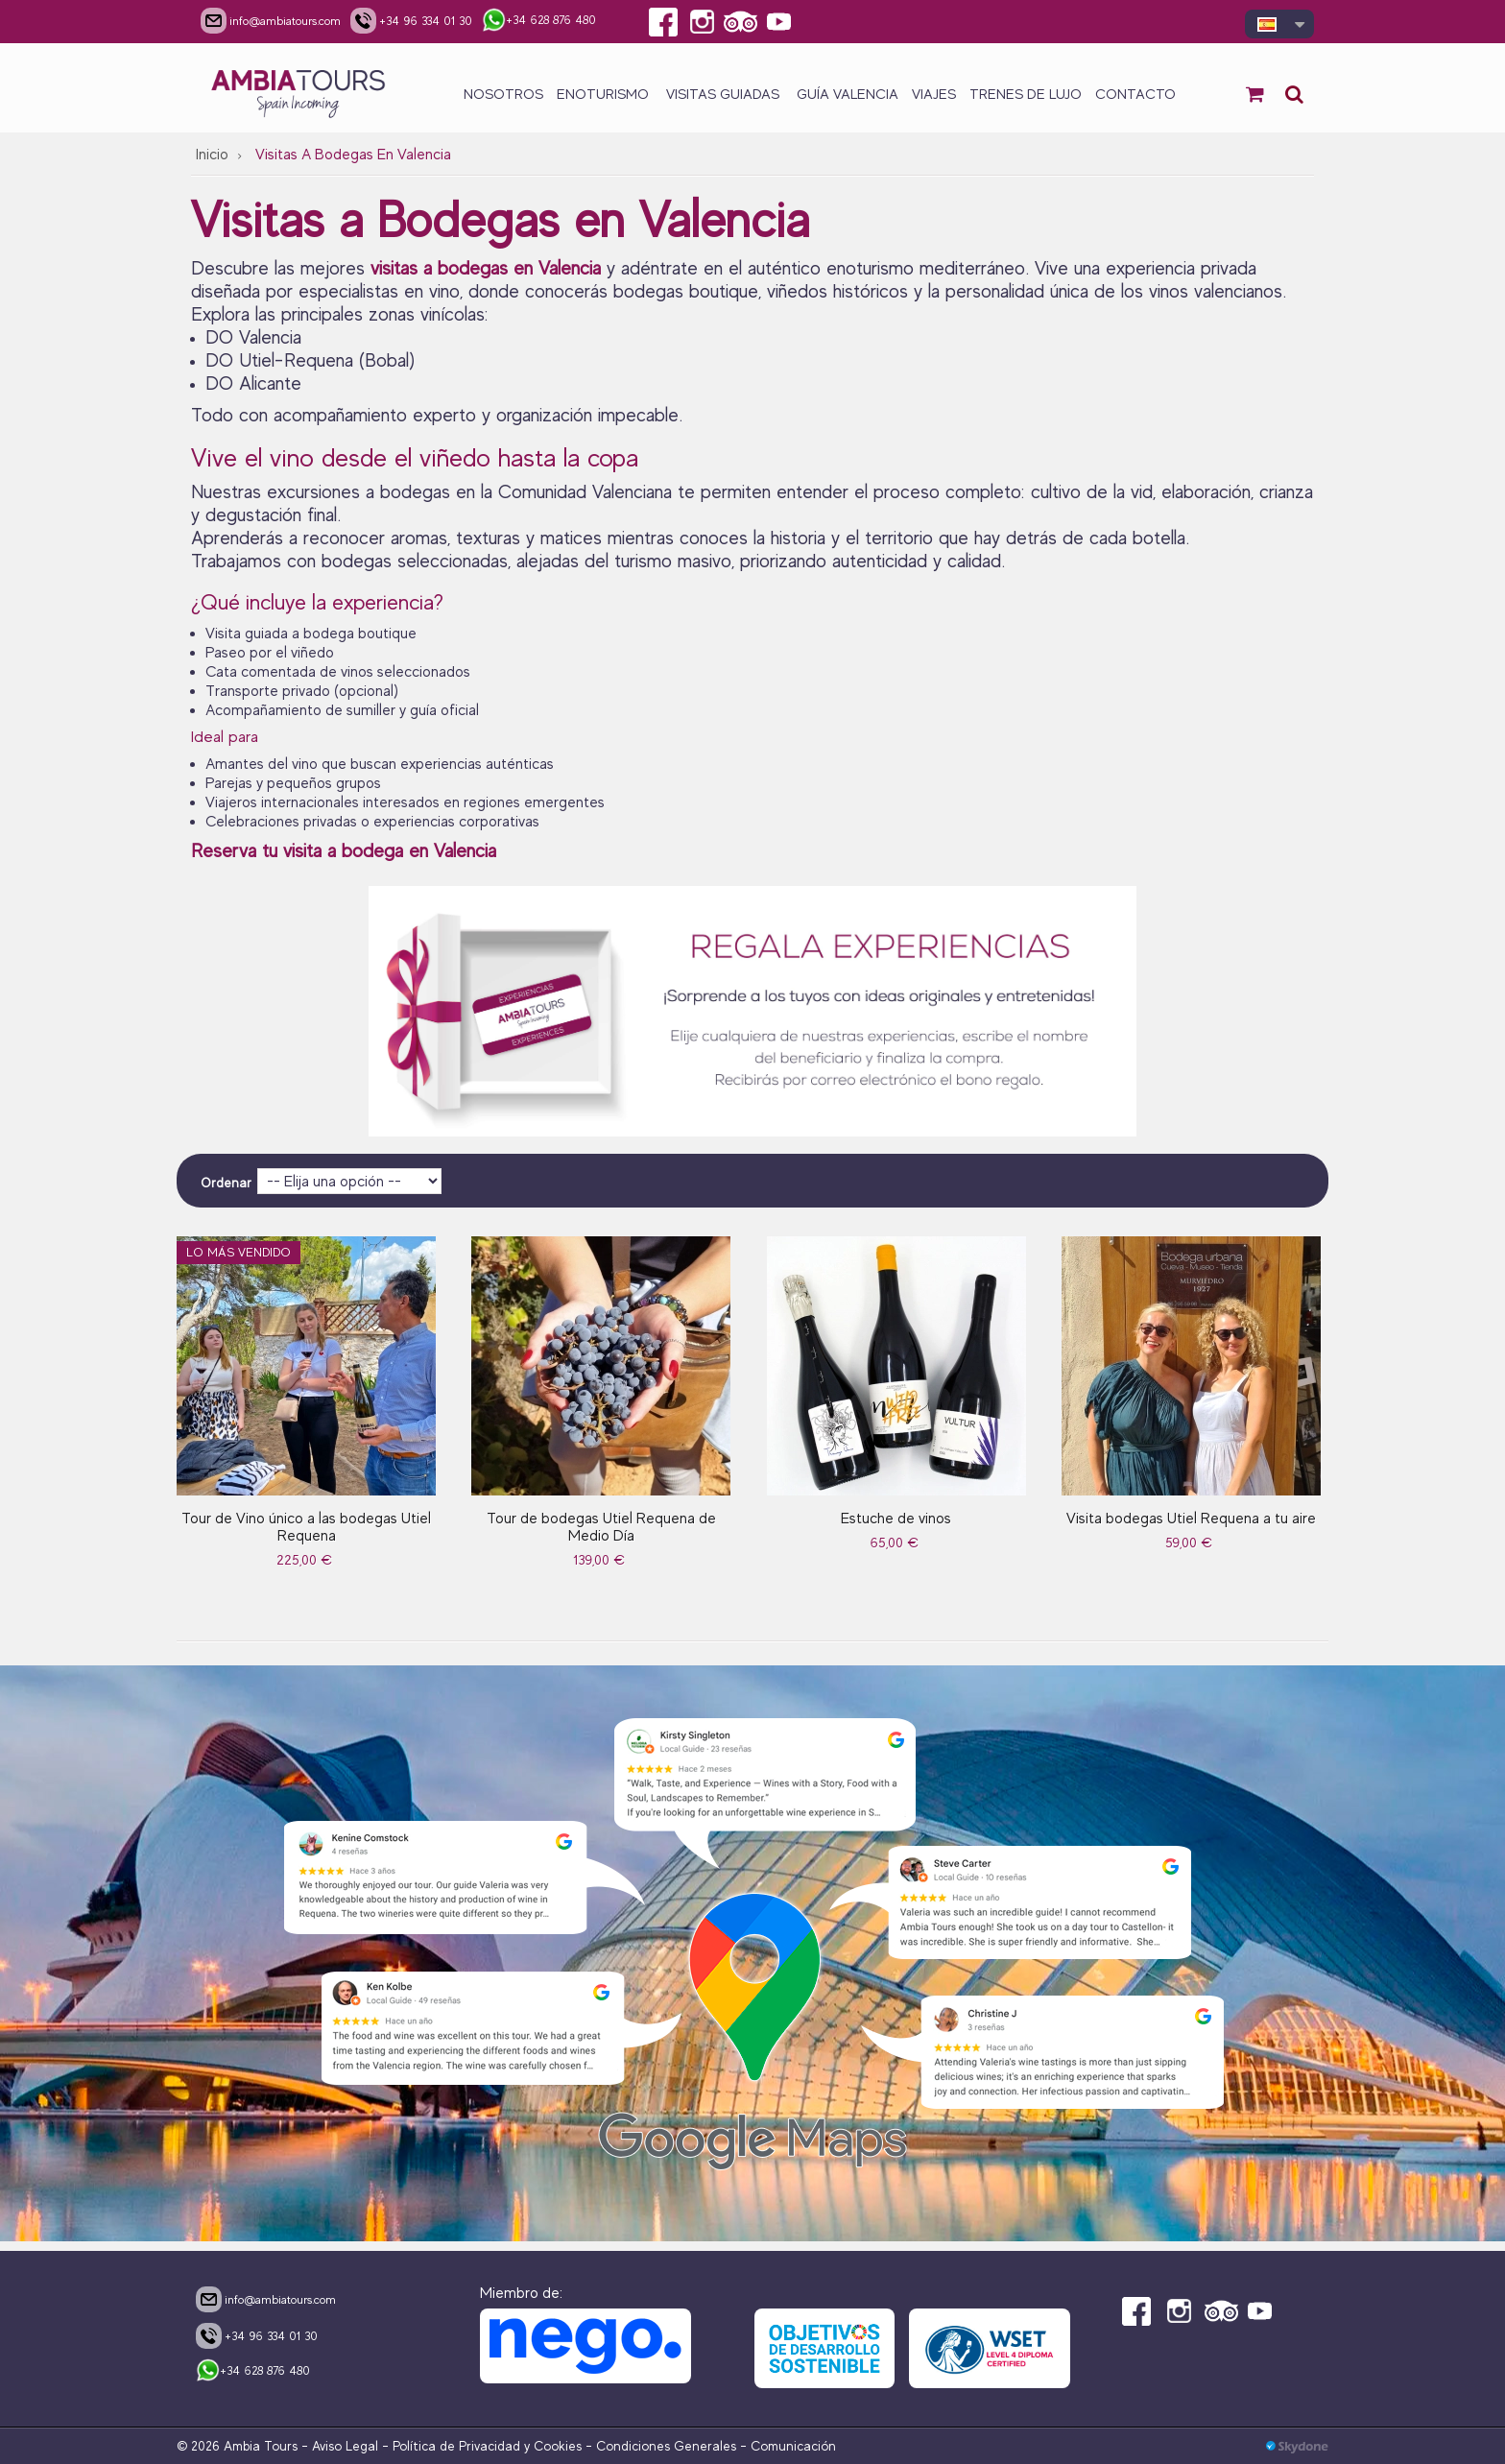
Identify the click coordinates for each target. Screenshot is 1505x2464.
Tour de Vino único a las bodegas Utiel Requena (306, 1527)
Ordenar (226, 1182)
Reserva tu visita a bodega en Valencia (346, 851)
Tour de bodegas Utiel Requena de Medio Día (601, 1527)
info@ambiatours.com (266, 2299)
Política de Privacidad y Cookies (487, 2445)
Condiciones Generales (666, 2445)
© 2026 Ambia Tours (239, 2445)
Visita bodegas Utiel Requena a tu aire (1191, 1518)
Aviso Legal (345, 2445)
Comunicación (793, 2445)
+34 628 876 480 (253, 2371)
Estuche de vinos (896, 1518)
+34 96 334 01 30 (257, 2335)
